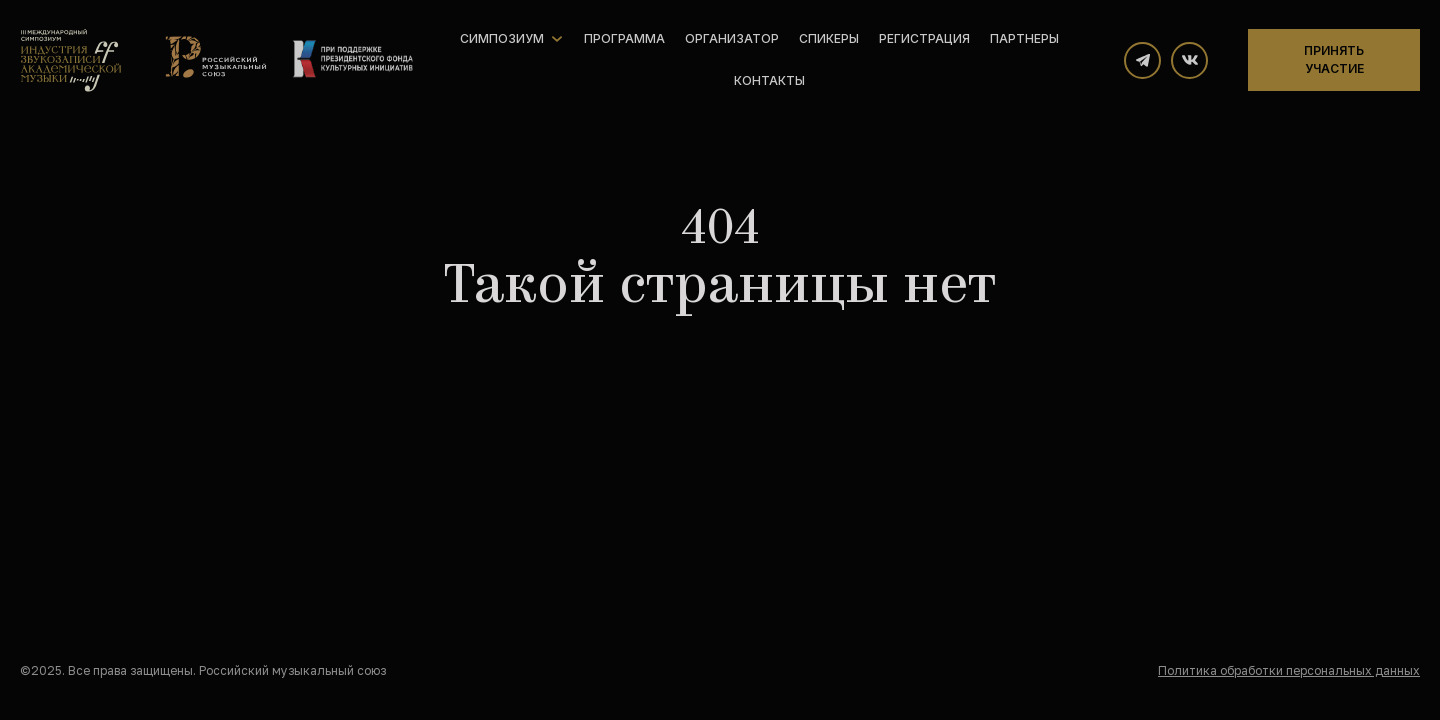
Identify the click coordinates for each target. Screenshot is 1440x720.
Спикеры (829, 38)
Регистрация (924, 38)
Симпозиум (502, 38)
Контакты (769, 80)
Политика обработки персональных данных (1289, 670)
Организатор (732, 38)
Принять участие (1334, 59)
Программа (624, 38)
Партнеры (1024, 38)
